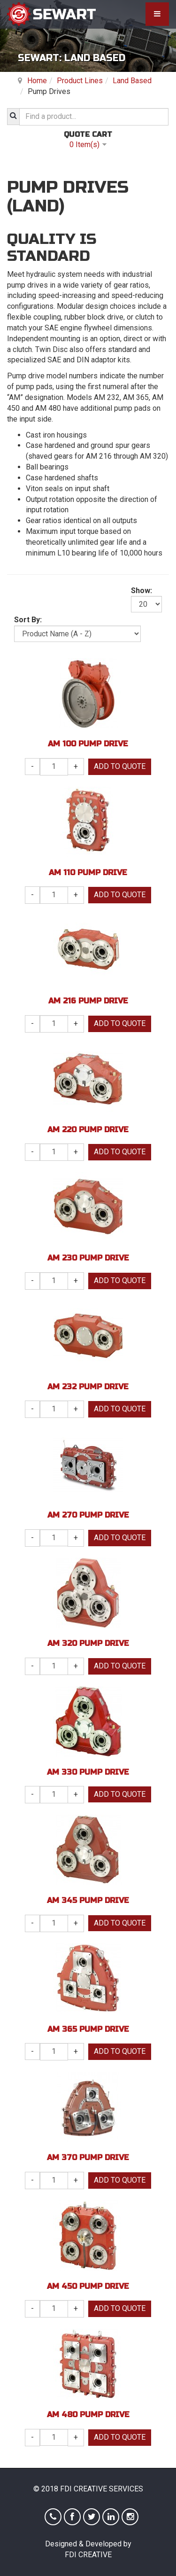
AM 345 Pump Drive (88, 1900)
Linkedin (110, 2516)
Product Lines (80, 80)
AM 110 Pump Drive (88, 872)
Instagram (130, 2516)
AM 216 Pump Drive (88, 1000)
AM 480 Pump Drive (88, 2414)
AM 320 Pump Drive (88, 1643)
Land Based (132, 80)
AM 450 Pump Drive (88, 2286)
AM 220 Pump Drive (88, 1129)
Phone (53, 2516)
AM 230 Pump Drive (88, 1257)
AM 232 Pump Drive (88, 1386)
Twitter (91, 2516)
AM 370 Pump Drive (88, 2157)
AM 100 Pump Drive (88, 743)
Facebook (72, 2516)
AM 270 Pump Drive (88, 1515)
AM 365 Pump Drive (88, 2029)
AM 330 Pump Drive (88, 1772)
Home (37, 80)
